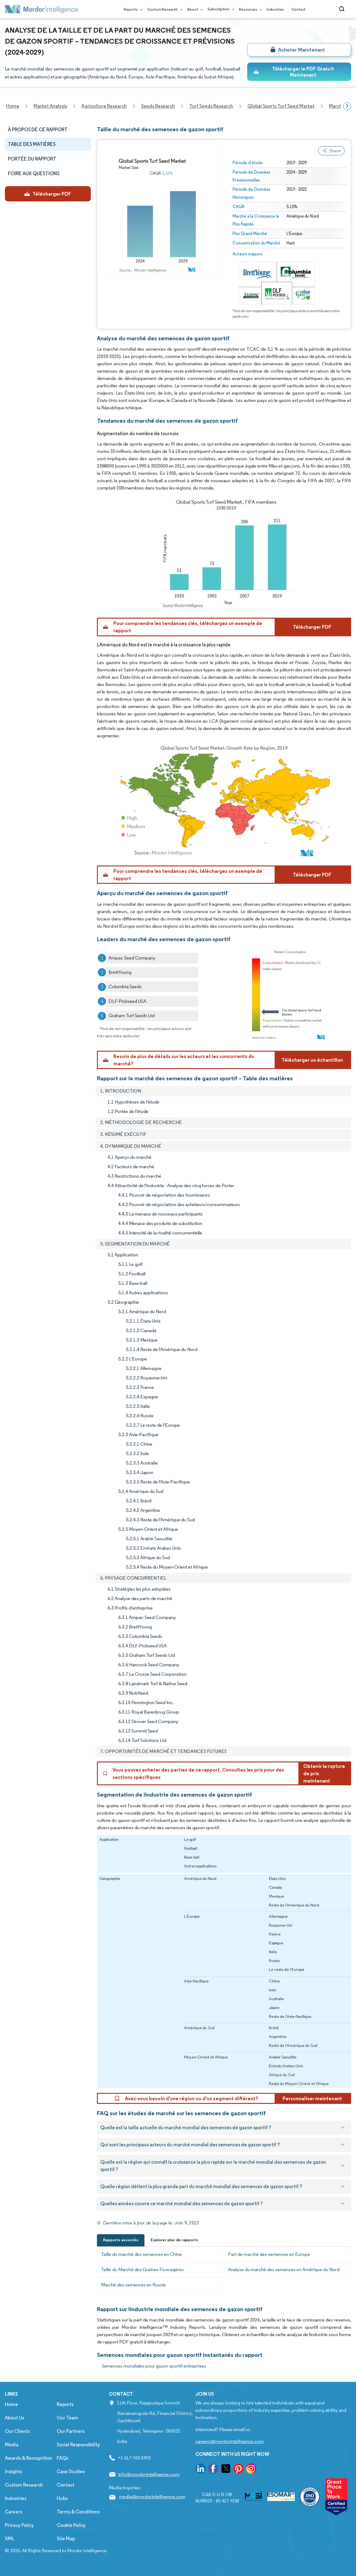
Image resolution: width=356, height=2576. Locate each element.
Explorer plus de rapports (174, 2239)
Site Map (66, 2539)
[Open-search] (343, 9)
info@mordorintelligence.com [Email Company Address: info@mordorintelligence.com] (149, 2474)
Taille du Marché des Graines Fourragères (142, 2269)
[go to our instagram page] (251, 2469)
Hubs (62, 2498)
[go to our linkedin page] (200, 2469)
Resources (249, 9)
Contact (298, 9)
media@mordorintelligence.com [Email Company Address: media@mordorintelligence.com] (152, 2496)
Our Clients (17, 2431)
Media (11, 2445)
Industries (275, 9)
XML (9, 2539)
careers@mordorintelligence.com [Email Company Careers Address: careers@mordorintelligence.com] (229, 2441)
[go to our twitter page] (226, 2469)
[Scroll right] (347, 106)
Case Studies (71, 2471)
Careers (13, 2512)
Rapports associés (120, 2239)
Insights (13, 2471)
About (193, 9)
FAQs (62, 2458)
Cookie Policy (71, 2525)
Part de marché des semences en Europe (269, 2254)
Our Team (67, 2418)
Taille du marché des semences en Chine (141, 2254)
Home (11, 2404)
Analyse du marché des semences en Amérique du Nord (284, 2269)
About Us (14, 2418)
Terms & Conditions (78, 2512)
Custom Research (163, 9)
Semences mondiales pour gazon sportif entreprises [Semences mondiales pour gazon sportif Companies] (154, 2366)
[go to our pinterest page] (238, 2469)
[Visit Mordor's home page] (41, 9)
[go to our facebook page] (213, 2469)
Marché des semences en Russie (133, 2285)
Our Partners (70, 2431)
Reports (132, 9)
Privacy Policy (19, 2525)
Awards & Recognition (28, 2458)
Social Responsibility (78, 2445)
